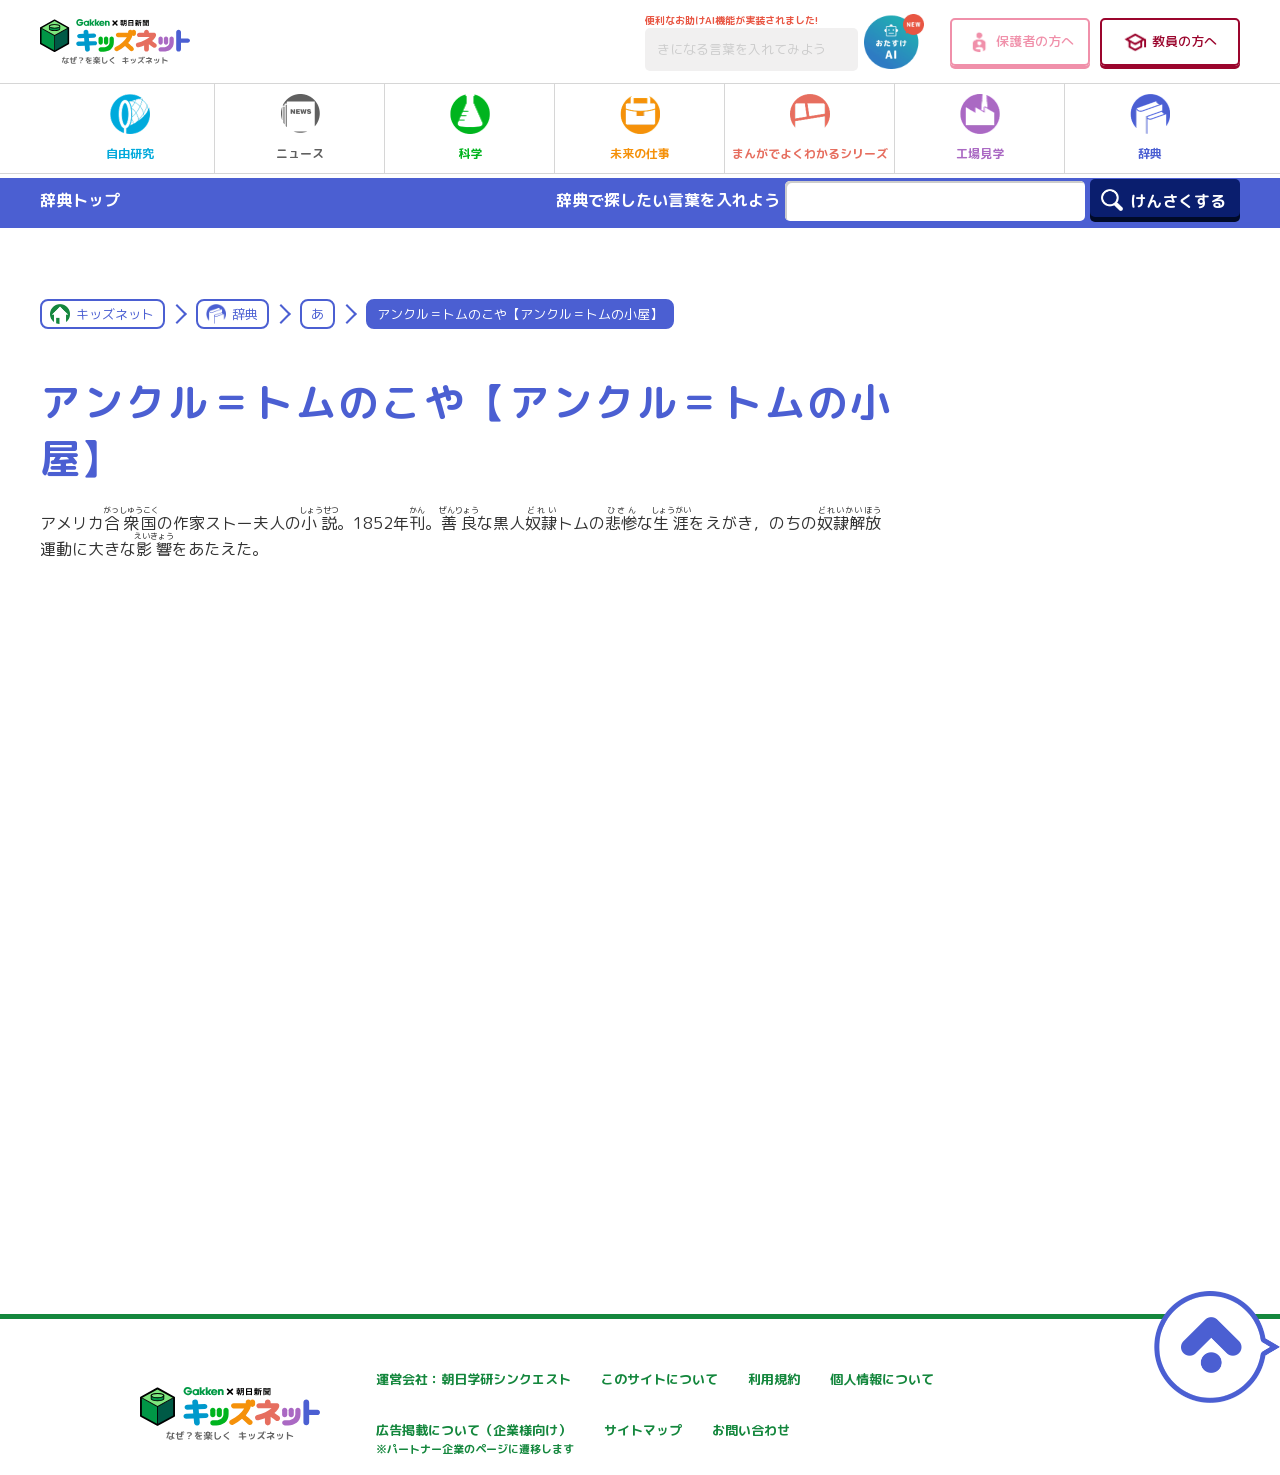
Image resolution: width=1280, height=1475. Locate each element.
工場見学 (980, 128)
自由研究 (130, 128)
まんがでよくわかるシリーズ (810, 128)
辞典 (1150, 128)
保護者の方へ (1020, 42)
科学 (470, 128)
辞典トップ (80, 200)
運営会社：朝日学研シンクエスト (419, 1379)
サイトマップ (836, 1432)
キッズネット (115, 314)
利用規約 (822, 1379)
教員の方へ (1170, 42)
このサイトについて (617, 1379)
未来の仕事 (640, 128)
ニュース (300, 128)
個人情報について (370, 1432)
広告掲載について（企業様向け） (659, 1442)
